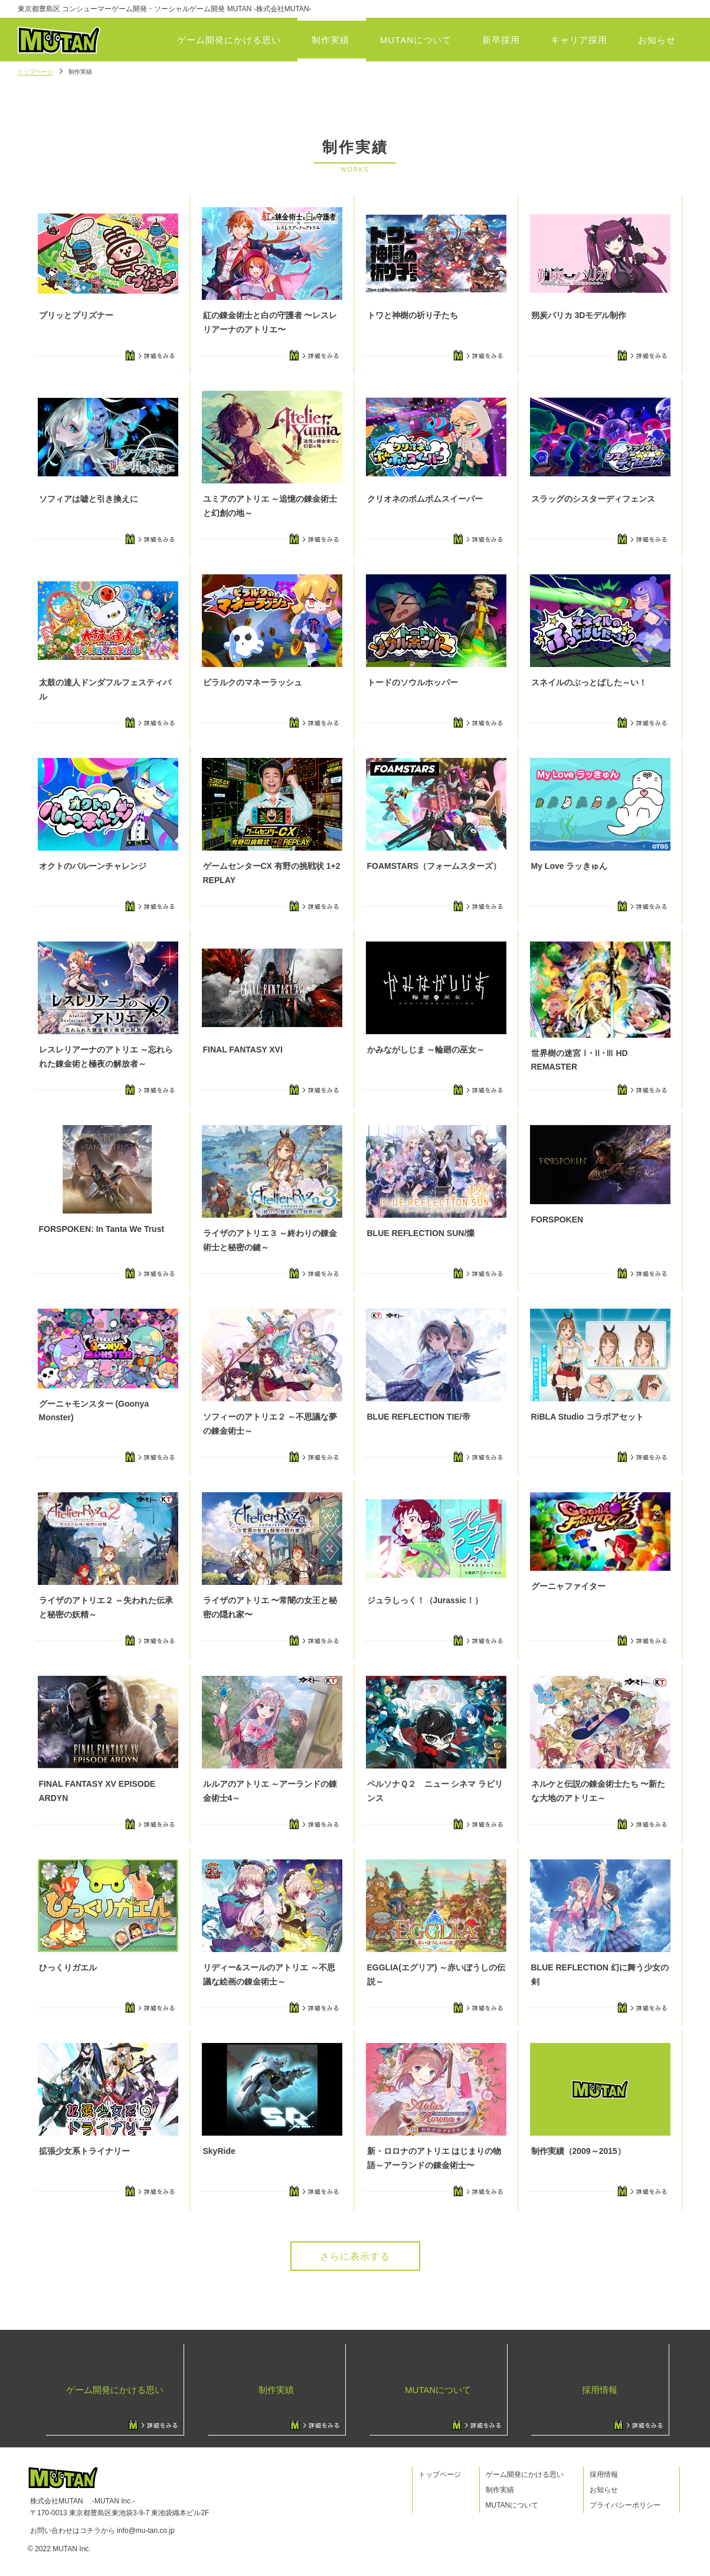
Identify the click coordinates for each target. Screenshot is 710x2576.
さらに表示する (355, 2256)
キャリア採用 (579, 40)
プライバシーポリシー (625, 2505)
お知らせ (657, 40)
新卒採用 (501, 40)
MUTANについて (415, 40)
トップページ (35, 71)
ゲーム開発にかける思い (229, 40)
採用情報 (604, 2474)
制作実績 (330, 40)
